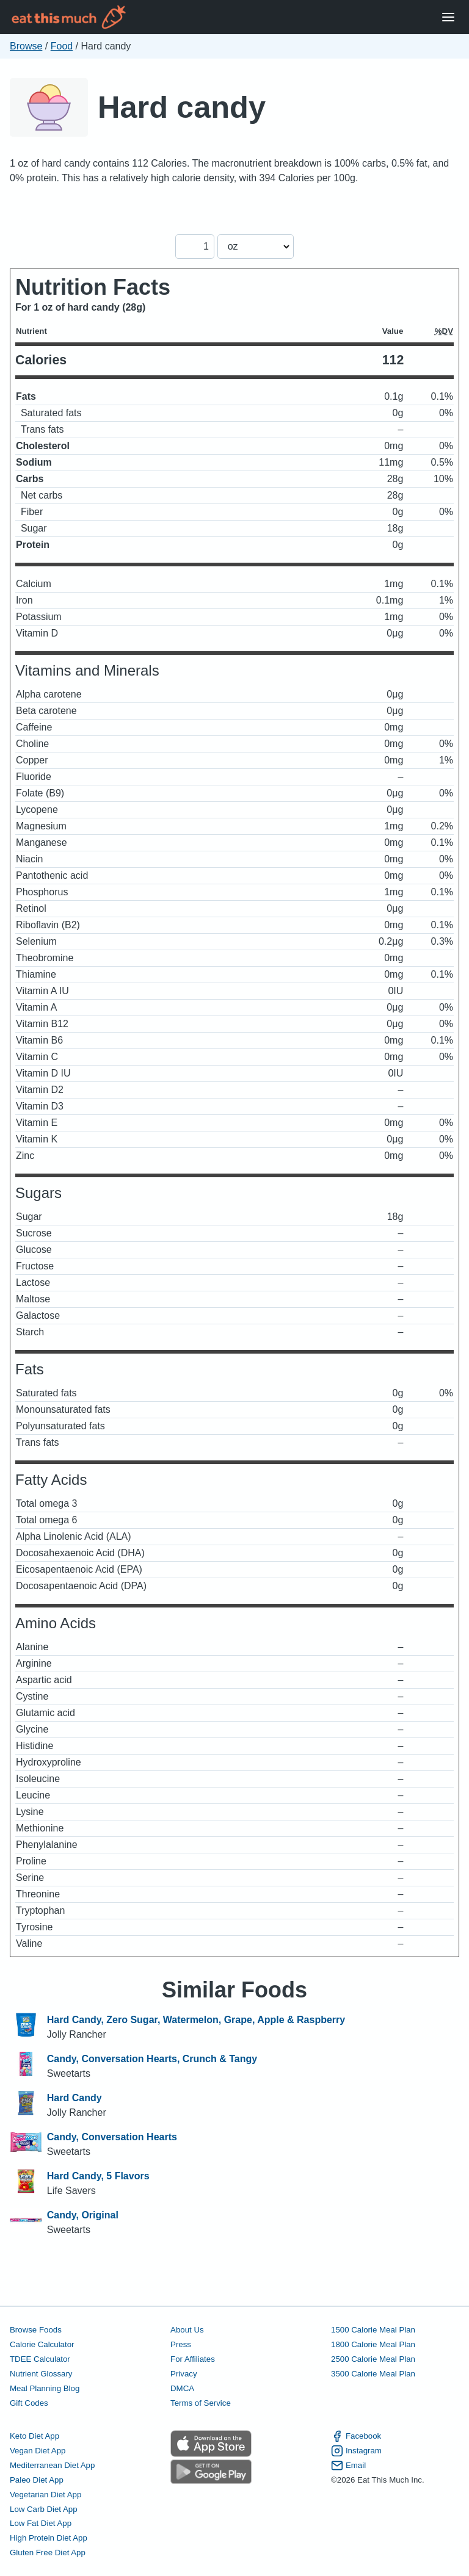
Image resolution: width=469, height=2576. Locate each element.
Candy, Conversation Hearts (112, 2137)
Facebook (356, 2436)
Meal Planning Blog (44, 2388)
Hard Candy (74, 2098)
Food (62, 46)
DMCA (182, 2388)
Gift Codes (29, 2403)
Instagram (356, 2451)
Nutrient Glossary (41, 2373)
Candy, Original (82, 2215)
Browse (26, 46)
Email (348, 2465)
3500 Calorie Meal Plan (373, 2373)
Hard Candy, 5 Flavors (98, 2176)
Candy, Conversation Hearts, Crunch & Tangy (152, 2059)
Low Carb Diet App (44, 2509)
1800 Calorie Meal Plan (373, 2344)
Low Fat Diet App (40, 2523)
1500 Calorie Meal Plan (373, 2329)
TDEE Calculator (40, 2359)
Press (180, 2344)
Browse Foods (36, 2329)
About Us (187, 2329)
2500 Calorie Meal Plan (373, 2359)
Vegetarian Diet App (45, 2494)
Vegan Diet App (37, 2450)
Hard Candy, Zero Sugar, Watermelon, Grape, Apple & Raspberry (196, 2020)
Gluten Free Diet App (47, 2552)
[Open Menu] (448, 17)
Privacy (183, 2373)
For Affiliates (192, 2359)
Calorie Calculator (42, 2344)
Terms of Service (200, 2403)
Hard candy (182, 107)
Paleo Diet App (37, 2479)
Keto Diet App (34, 2436)
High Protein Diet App (48, 2537)
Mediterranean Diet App (52, 2465)
